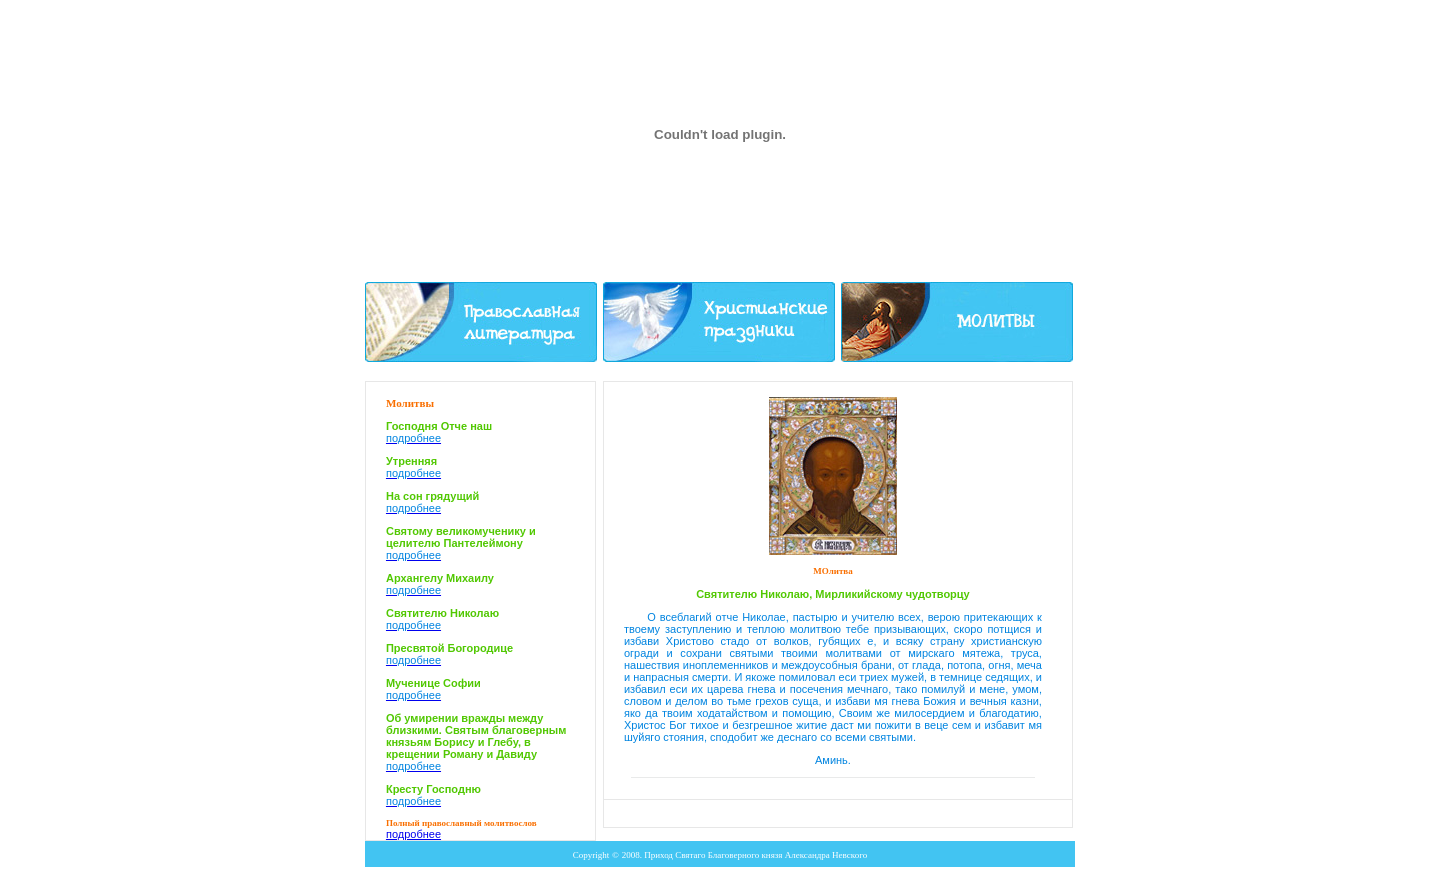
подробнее (413, 834)
